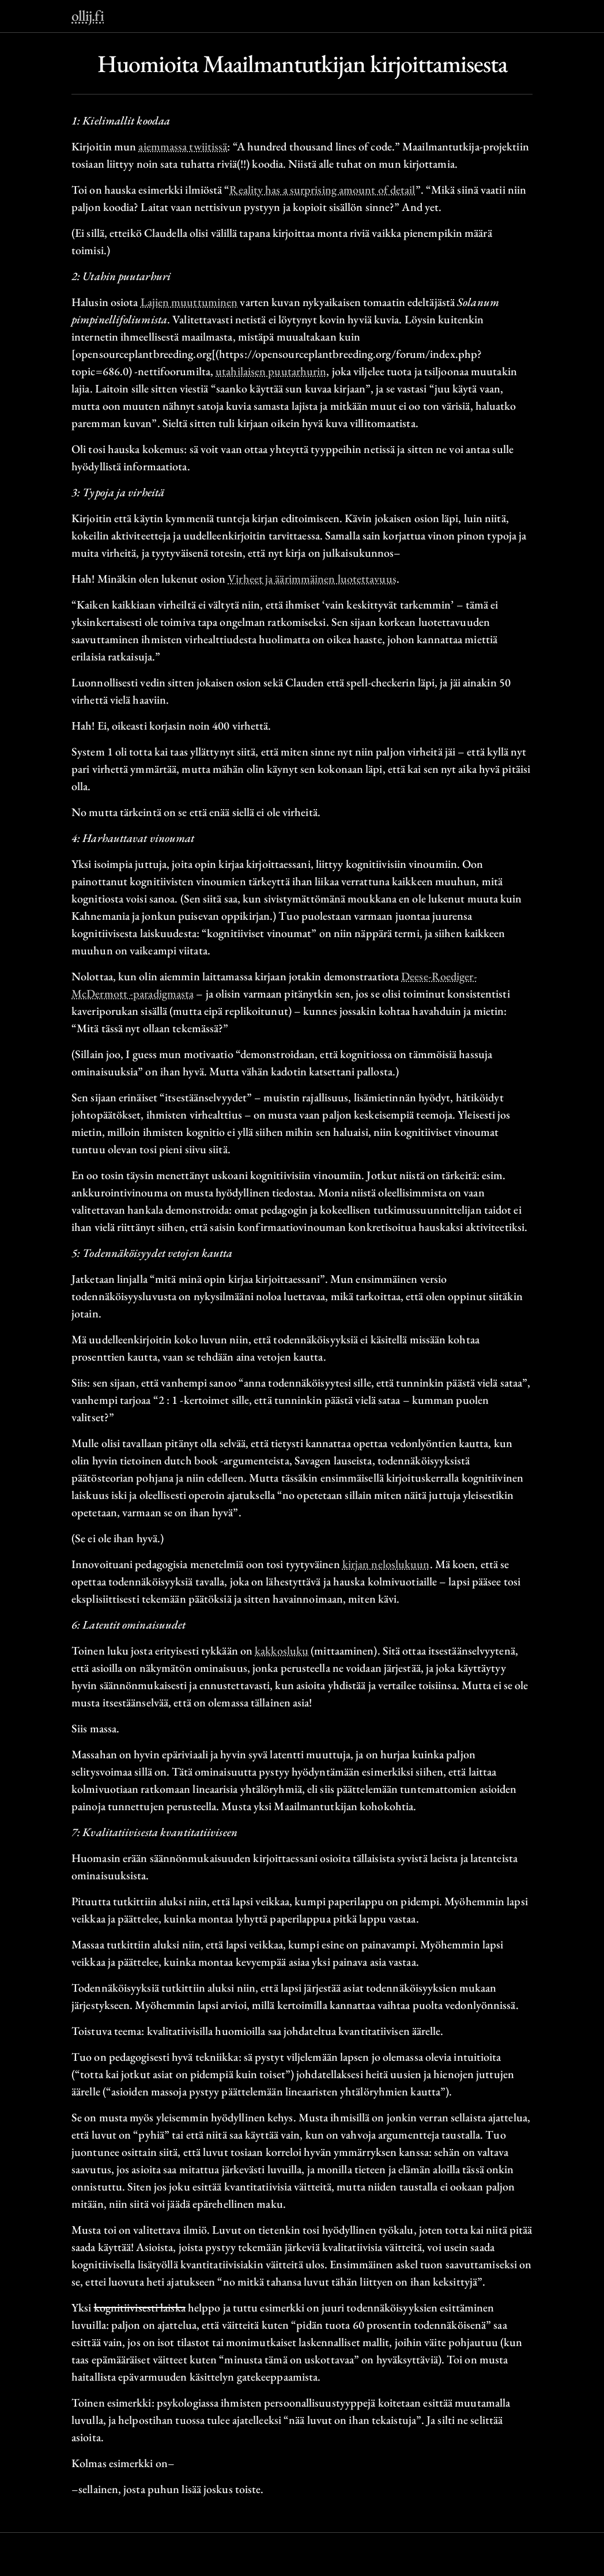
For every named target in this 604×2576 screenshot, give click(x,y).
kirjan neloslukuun (386, 1564)
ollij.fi (87, 15)
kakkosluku (281, 1650)
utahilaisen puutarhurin (271, 371)
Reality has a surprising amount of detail (322, 189)
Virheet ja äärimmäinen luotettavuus (312, 578)
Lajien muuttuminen (189, 301)
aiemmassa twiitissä (182, 146)
